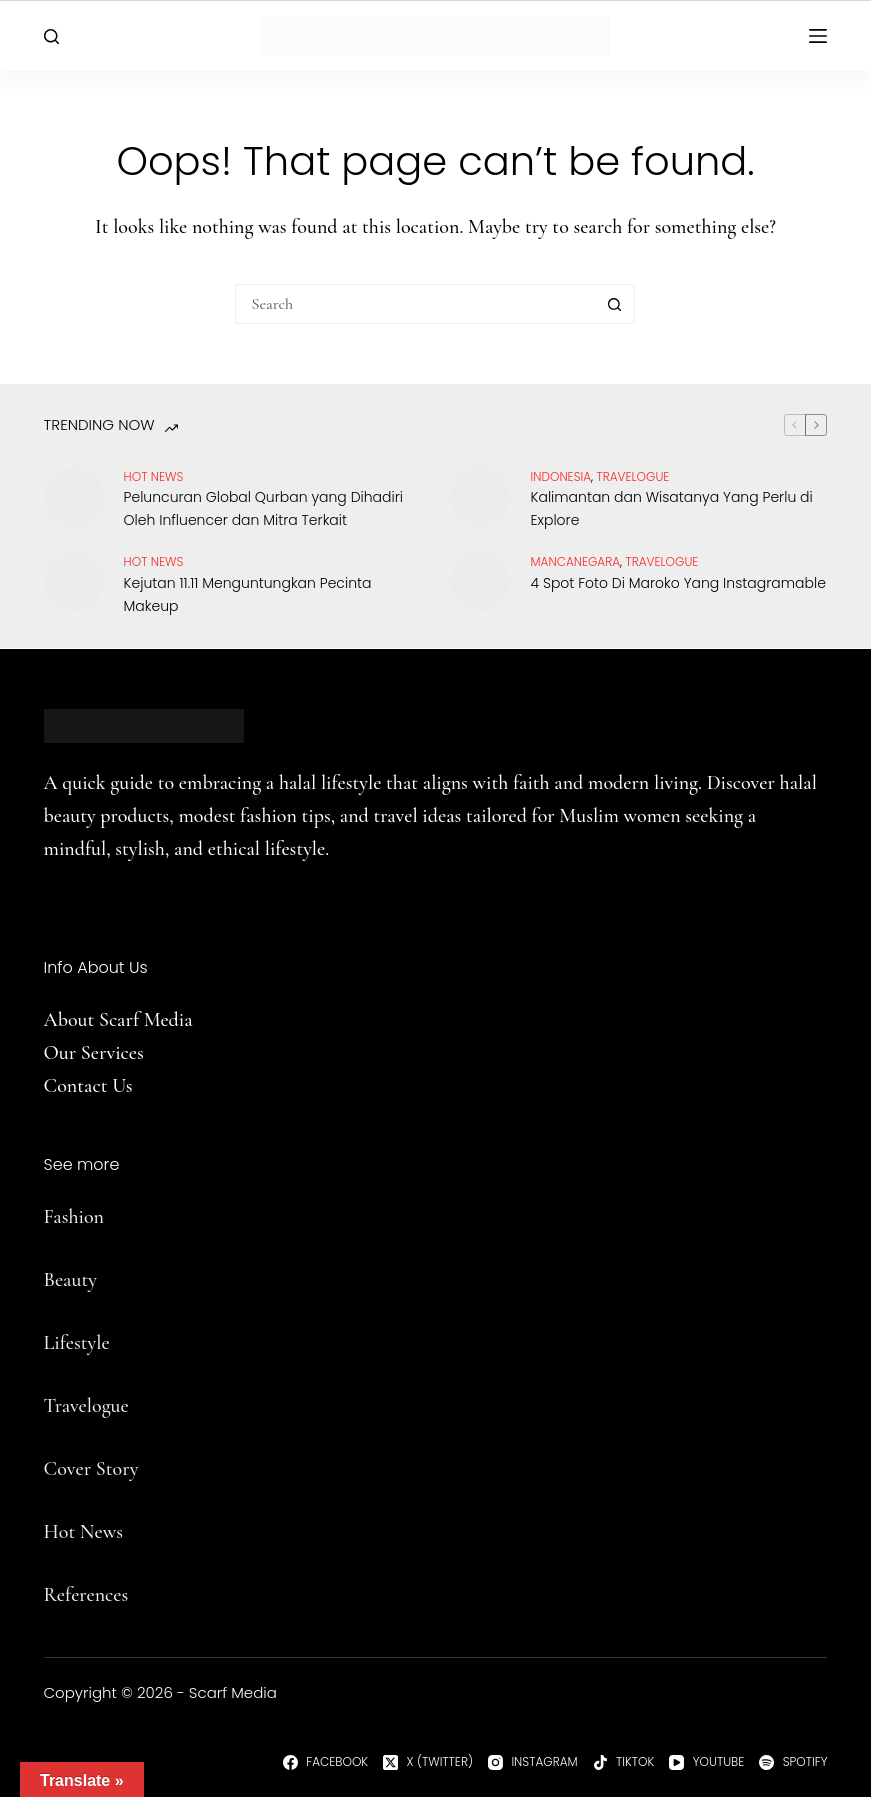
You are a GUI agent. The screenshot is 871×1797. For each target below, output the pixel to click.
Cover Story (91, 1469)
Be (54, 1280)
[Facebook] (325, 1762)
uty (84, 1280)
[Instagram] (533, 1762)
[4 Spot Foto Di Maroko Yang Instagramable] (480, 582)
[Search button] (615, 304)
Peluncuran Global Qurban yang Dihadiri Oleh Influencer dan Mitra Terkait (263, 508)
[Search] (51, 36)
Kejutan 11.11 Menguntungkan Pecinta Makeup (248, 594)
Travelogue (86, 1406)
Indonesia (560, 476)
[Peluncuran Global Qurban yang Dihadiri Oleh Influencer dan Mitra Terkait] (74, 497)
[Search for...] (415, 304)
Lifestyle (77, 1343)
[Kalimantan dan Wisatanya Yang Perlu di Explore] (480, 497)
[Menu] (818, 36)
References (86, 1595)
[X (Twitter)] (428, 1762)
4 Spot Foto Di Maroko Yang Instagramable (677, 583)
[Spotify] (793, 1762)
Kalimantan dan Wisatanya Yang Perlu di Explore (671, 508)
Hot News (154, 476)
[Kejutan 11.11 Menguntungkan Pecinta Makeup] (74, 582)
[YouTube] (706, 1762)
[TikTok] (624, 1762)
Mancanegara (575, 561)
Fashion (74, 1217)
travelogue (632, 476)
